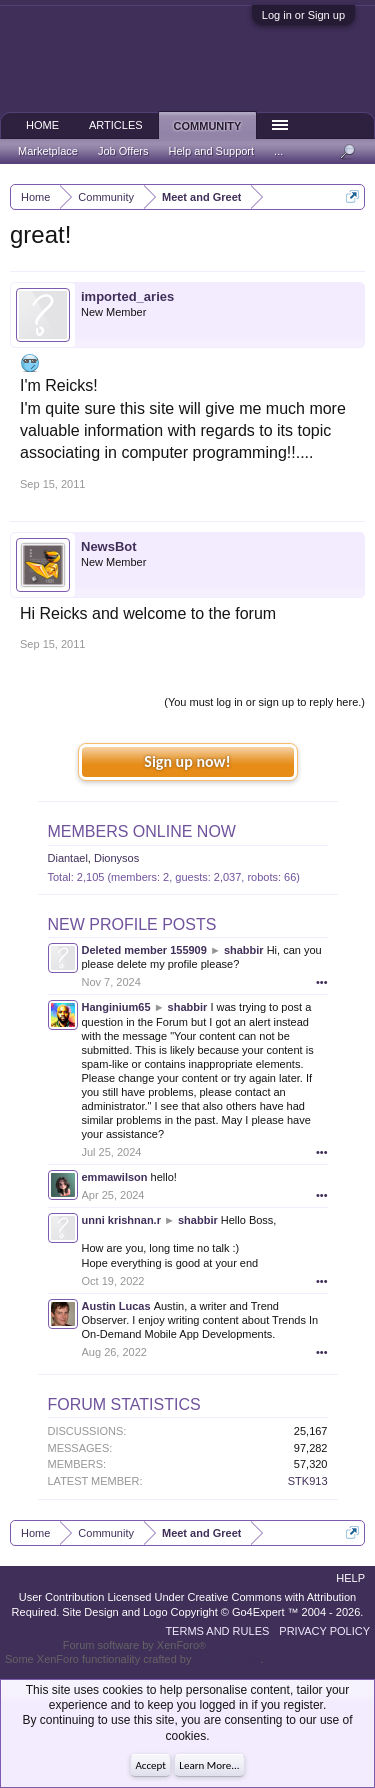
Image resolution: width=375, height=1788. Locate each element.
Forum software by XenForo (134, 1645)
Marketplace (48, 151)
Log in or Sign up (303, 15)
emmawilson (115, 1177)
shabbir (244, 950)
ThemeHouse (227, 1659)
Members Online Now (142, 831)
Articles (116, 125)
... (278, 151)
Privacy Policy (324, 1631)
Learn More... (209, 1765)
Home (42, 125)
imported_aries (127, 296)
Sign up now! (187, 761)
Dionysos (116, 858)
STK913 (308, 1481)
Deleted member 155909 (144, 950)
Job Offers (123, 151)
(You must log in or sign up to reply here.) (264, 702)
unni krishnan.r (121, 1220)
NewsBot (109, 546)
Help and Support (211, 151)
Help (350, 1578)
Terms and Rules (217, 1631)
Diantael (68, 858)
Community (208, 126)
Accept (150, 1765)
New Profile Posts (132, 924)
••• (322, 982)
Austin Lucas (116, 1306)
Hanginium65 (116, 1007)
